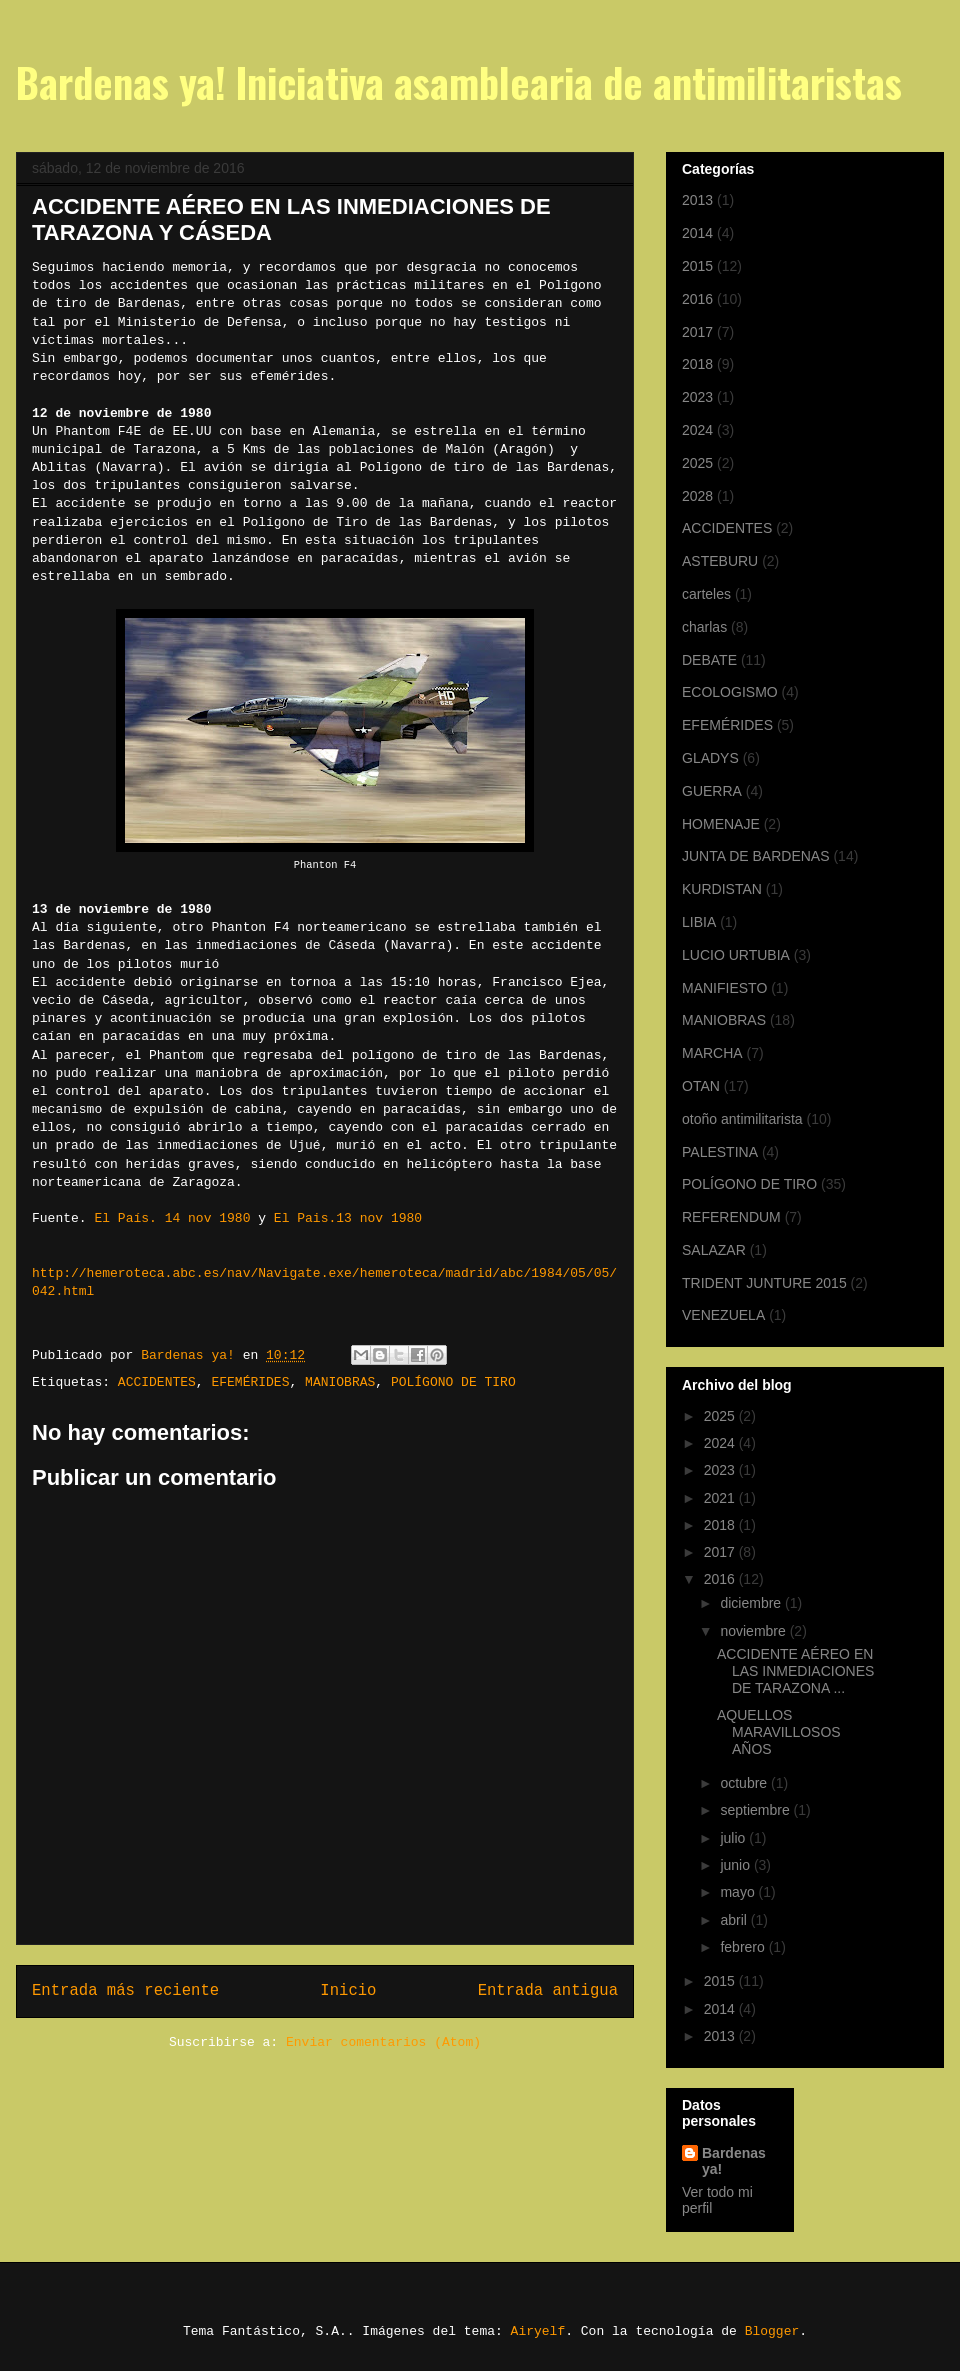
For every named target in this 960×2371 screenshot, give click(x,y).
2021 (721, 1498)
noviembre (754, 1631)
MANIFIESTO (724, 988)
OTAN (701, 1086)
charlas (704, 627)
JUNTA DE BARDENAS (756, 856)
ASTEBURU (720, 561)
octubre (745, 1783)
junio (736, 1865)
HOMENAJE (721, 824)
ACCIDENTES (157, 1382)
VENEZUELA (723, 1315)
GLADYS (710, 758)
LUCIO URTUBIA (736, 955)
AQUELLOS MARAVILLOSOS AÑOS (779, 1732)
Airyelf (538, 2331)
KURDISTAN (722, 889)
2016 (697, 299)
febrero (744, 1947)
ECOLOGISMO (730, 692)
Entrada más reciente (125, 1991)
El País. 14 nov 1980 (172, 1218)
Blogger (772, 2331)
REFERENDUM (731, 1217)
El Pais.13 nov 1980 (348, 1218)
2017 (697, 332)
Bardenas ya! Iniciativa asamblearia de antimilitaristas (459, 82)
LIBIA (699, 922)
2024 (697, 430)
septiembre (756, 1810)
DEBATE (709, 660)
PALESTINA (720, 1152)
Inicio (348, 1991)
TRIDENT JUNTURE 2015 (764, 1283)
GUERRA (712, 791)
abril (735, 1920)
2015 (697, 266)
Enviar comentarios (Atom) (383, 2042)
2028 (697, 496)
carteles (706, 594)
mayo (739, 1892)
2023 (697, 397)
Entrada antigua (548, 1991)
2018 (697, 364)
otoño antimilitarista (742, 1119)
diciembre (752, 1603)
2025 (697, 463)
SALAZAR (714, 1250)
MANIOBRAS (340, 1382)
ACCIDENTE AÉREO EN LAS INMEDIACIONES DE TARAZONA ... (795, 1671)
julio (734, 1838)
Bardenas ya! (734, 2161)
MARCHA (712, 1053)
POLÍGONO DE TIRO (453, 1382)
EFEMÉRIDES (250, 1382)
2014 (697, 233)
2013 (697, 200)
